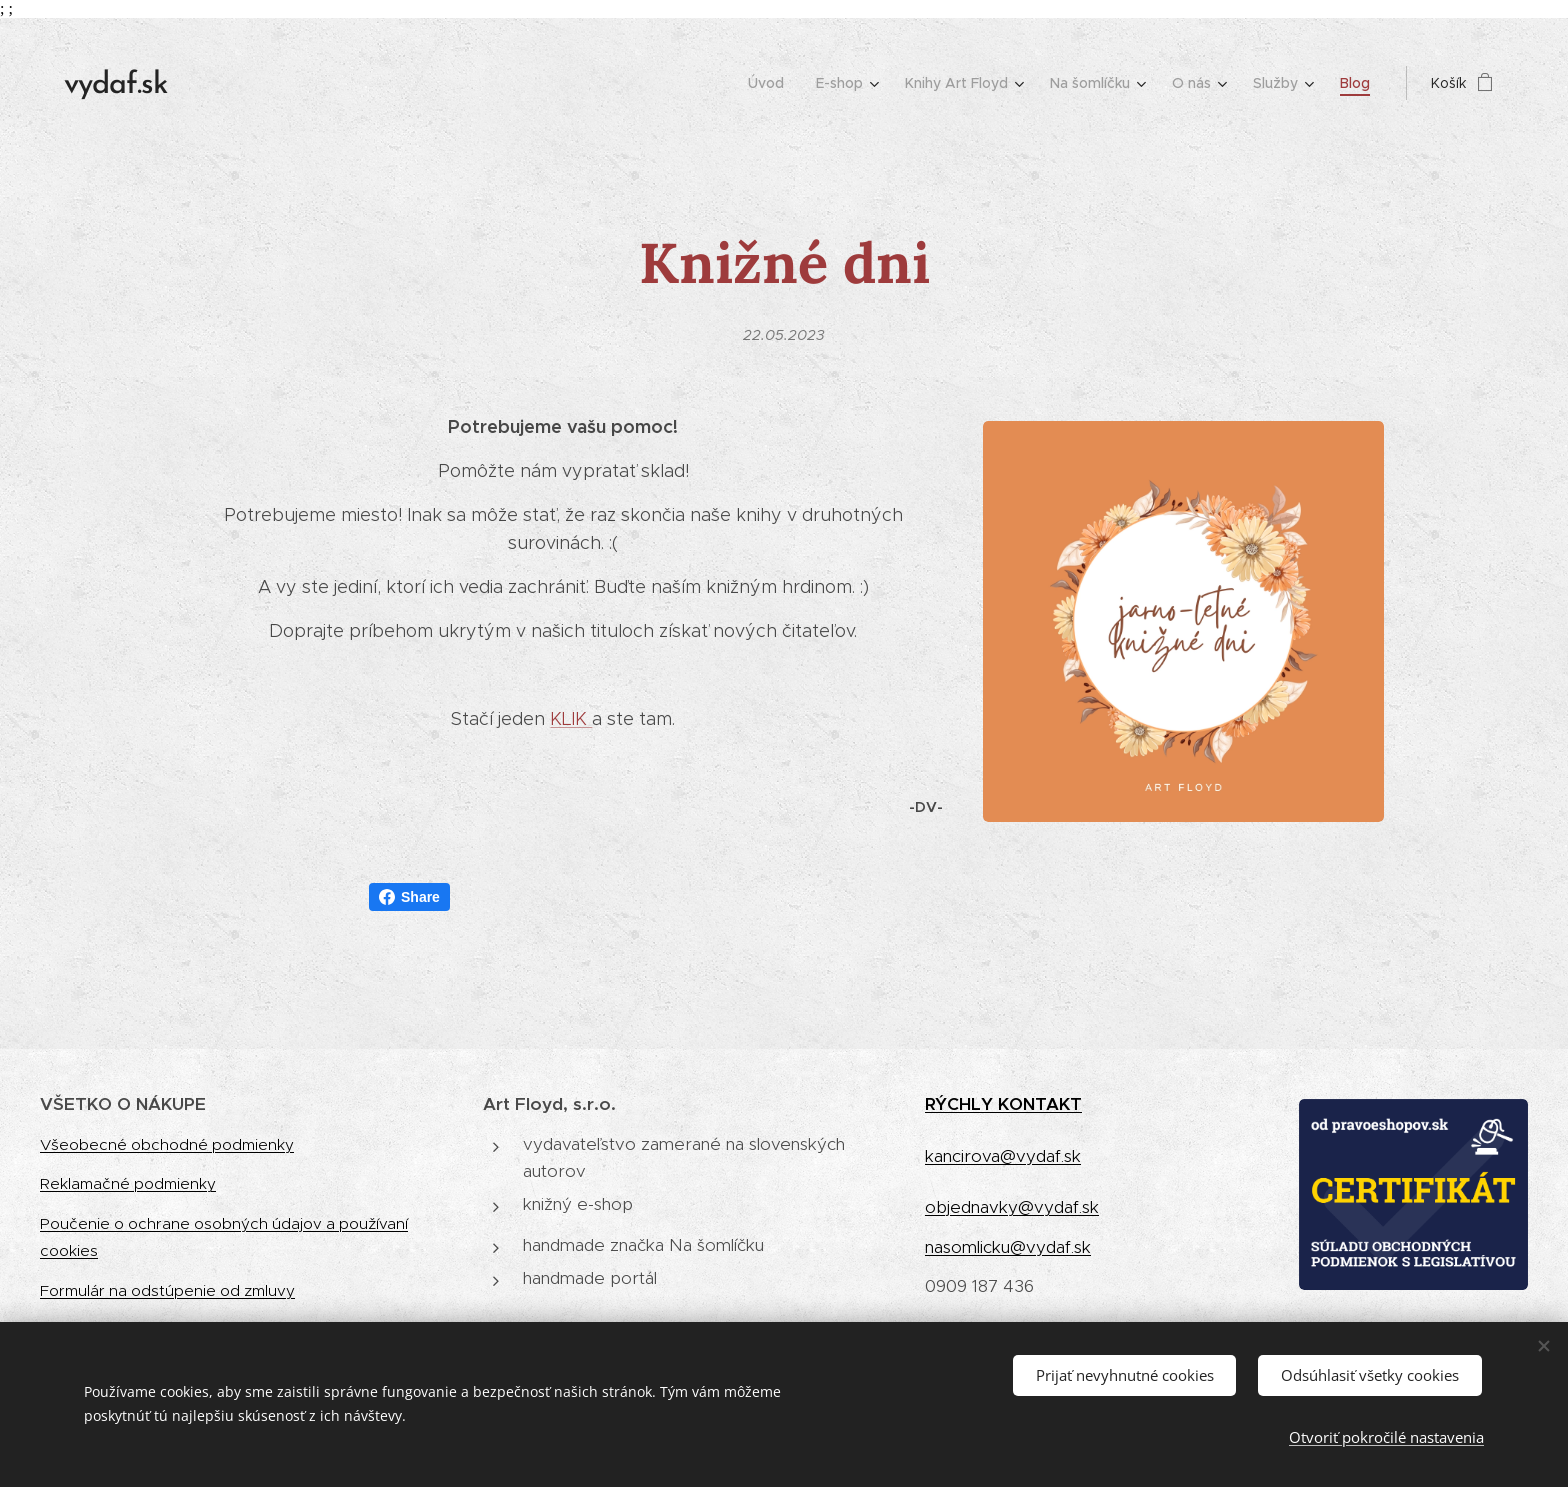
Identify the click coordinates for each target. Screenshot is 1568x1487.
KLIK (571, 719)
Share (409, 897)
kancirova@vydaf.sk (1003, 1156)
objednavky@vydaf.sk (1012, 1207)
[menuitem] (771, 83)
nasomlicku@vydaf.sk (1008, 1247)
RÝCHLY (961, 1104)
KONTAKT (1040, 1104)
